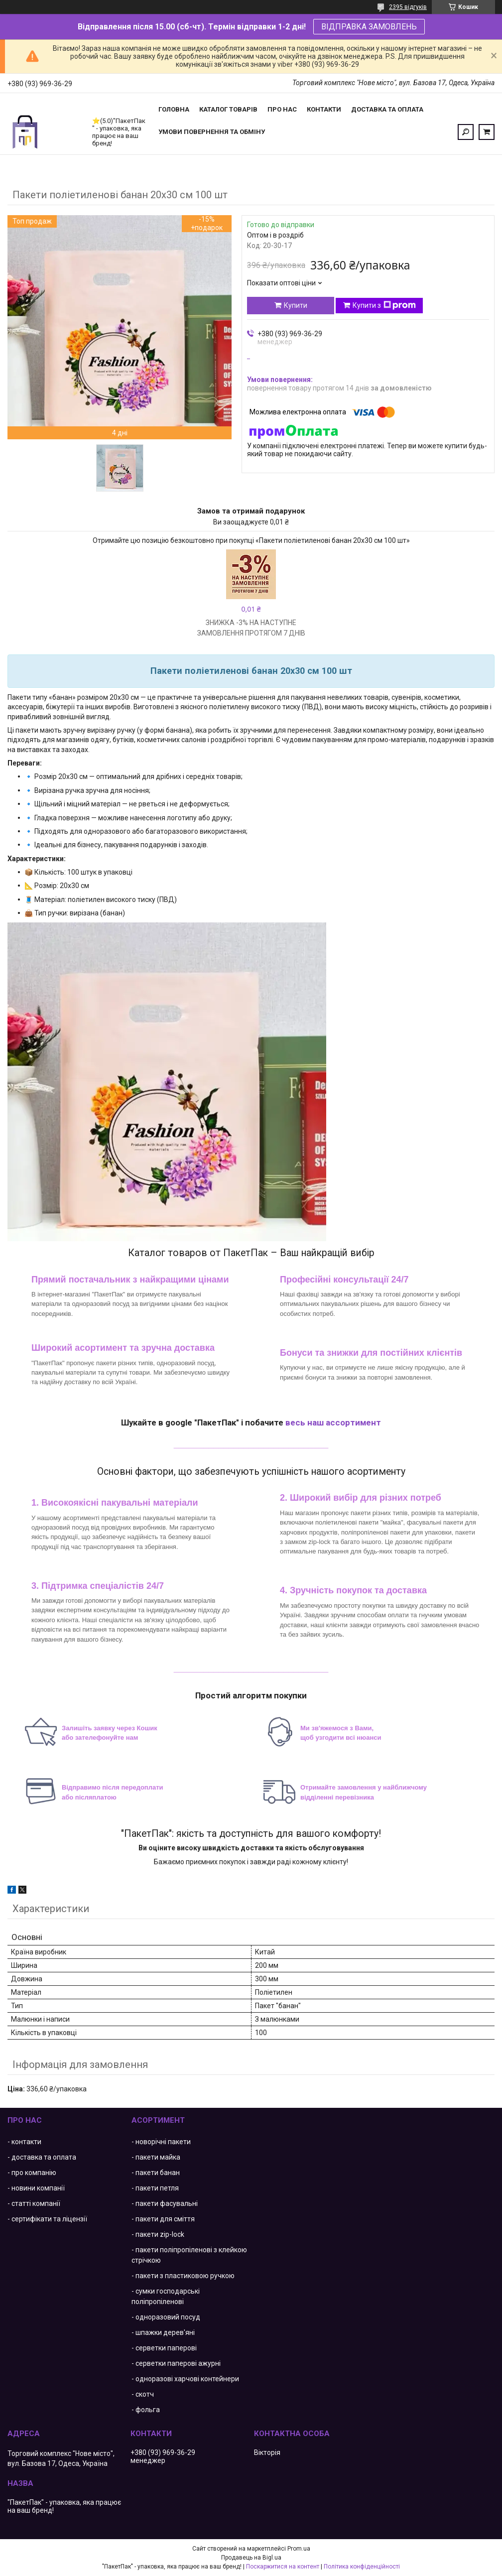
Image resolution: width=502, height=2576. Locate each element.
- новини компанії (36, 2188)
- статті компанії (33, 2203)
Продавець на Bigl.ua (251, 2557)
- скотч (142, 2394)
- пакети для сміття (163, 2219)
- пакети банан (155, 2173)
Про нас (282, 109)
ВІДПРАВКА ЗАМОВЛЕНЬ (369, 26)
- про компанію (31, 2173)
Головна (173, 109)
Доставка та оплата (387, 109)
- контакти (24, 2142)
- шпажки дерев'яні (163, 2332)
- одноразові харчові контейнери (185, 2379)
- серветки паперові (164, 2348)
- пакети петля (155, 2188)
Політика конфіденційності (362, 2566)
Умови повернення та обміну (211, 131)
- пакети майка (155, 2157)
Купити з (384, 305)
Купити (295, 305)
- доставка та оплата (41, 2157)
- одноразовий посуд (165, 2317)
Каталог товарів (228, 109)
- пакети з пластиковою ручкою (183, 2276)
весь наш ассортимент (333, 1422)
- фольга (145, 2410)
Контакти (324, 109)
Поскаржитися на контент (282, 2566)
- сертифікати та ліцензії (47, 2219)
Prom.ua (298, 2548)
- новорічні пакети (161, 2142)
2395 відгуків (408, 6)
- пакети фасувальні (164, 2203)
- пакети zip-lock (157, 2234)
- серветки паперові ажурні (176, 2363)
